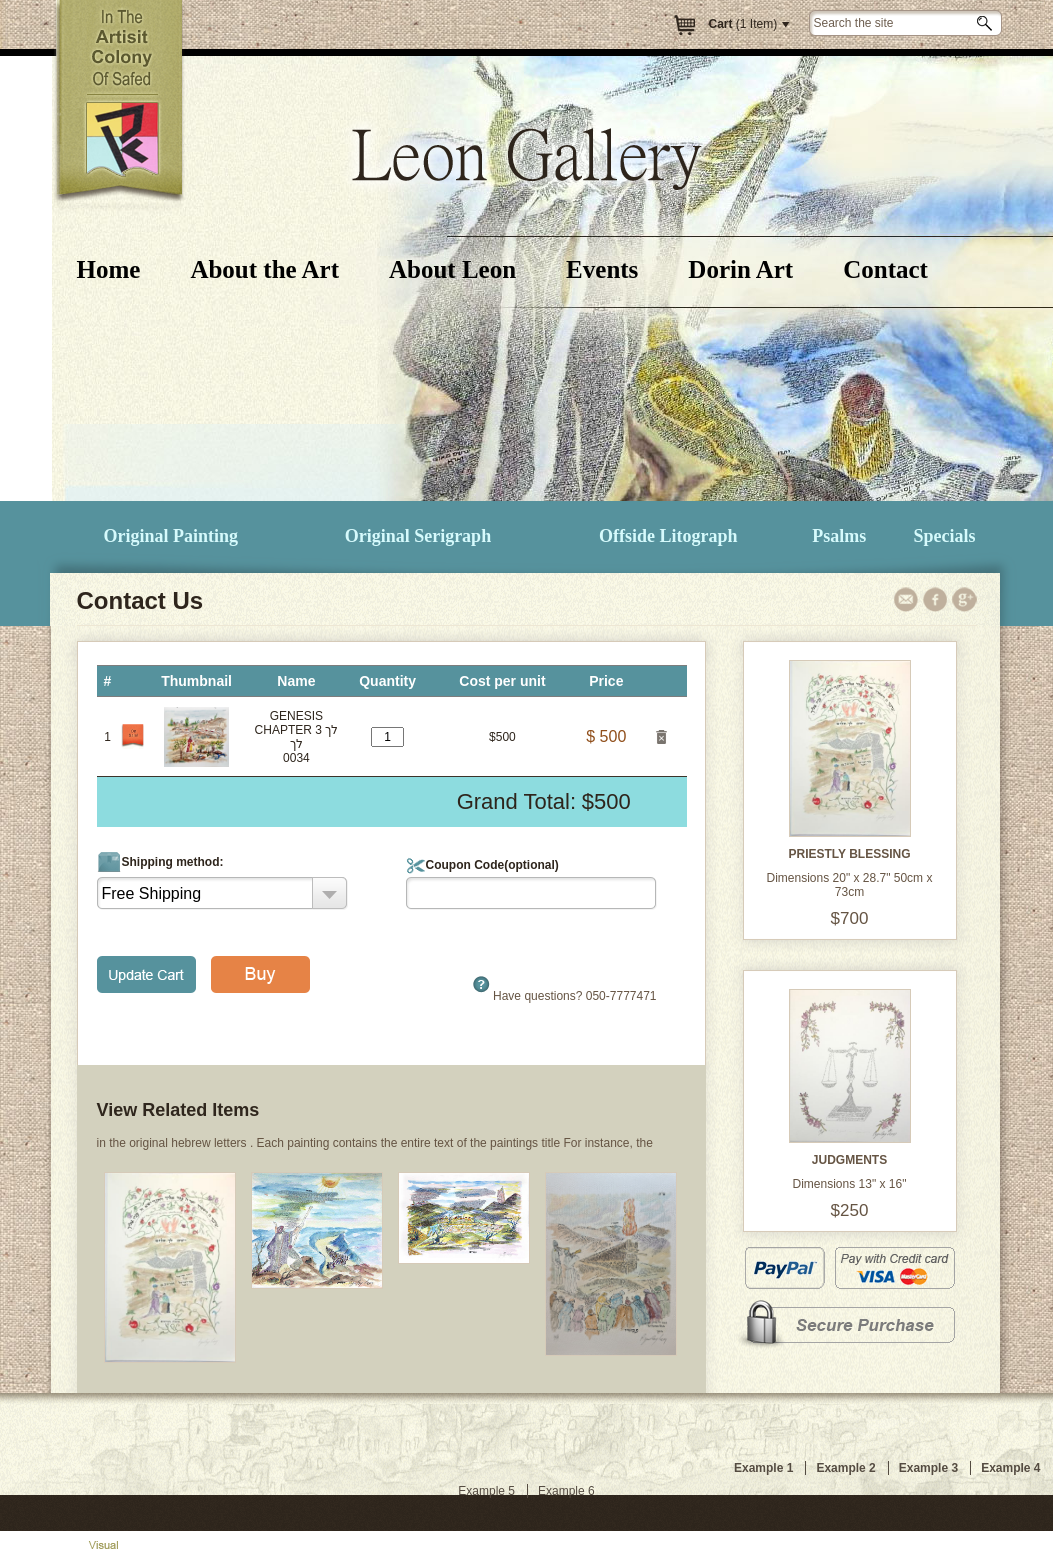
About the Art (264, 269)
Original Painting (171, 536)
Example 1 (763, 1468)
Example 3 (928, 1468)
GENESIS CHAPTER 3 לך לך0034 (297, 737)
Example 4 (1010, 1468)
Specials (944, 536)
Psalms (839, 536)
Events (602, 269)
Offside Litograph (668, 536)
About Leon (452, 269)
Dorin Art (740, 269)
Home (109, 269)
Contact (885, 269)
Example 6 (566, 1491)
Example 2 (845, 1468)
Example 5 (486, 1491)
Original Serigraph (418, 536)
